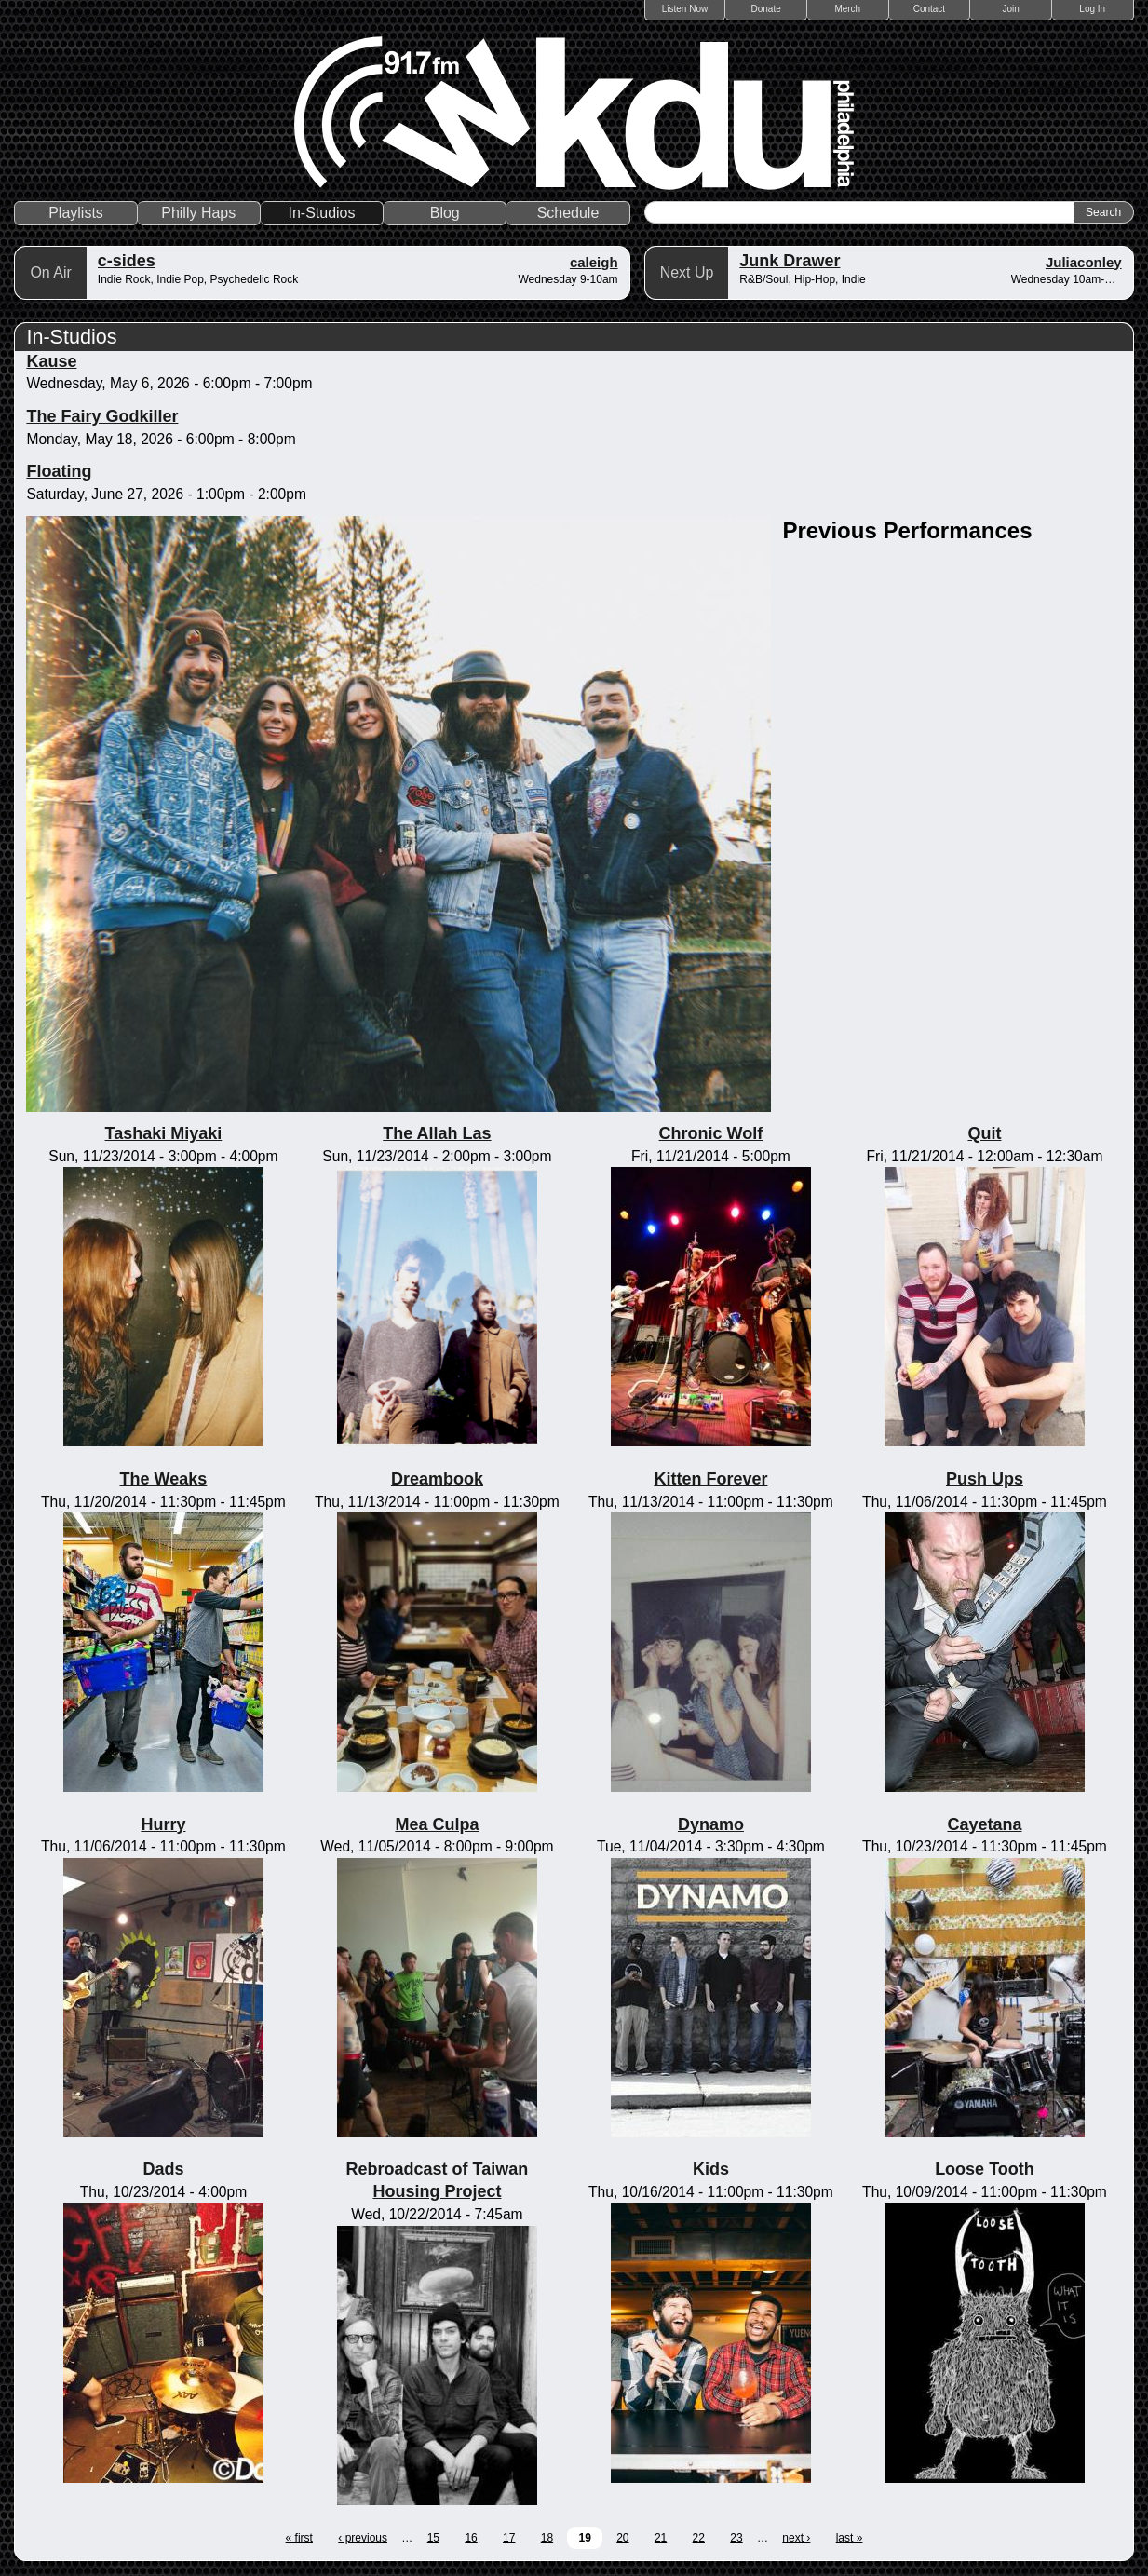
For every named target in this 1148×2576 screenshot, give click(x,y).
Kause (51, 361)
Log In (1092, 9)
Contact (929, 9)
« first (299, 2537)
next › (796, 2537)
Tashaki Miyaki (164, 1133)
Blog (445, 213)
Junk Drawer (789, 260)
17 (509, 2537)
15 (433, 2537)
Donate (766, 9)
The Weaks (164, 1479)
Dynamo (711, 1824)
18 (547, 2537)
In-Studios (322, 213)
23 (736, 2537)
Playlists (75, 213)
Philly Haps (198, 213)
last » (849, 2537)
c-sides (126, 260)
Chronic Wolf (711, 1133)
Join (1010, 9)
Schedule (568, 213)
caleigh (594, 262)
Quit (984, 1133)
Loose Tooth (984, 2169)
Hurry (163, 1824)
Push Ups (984, 1479)
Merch (847, 9)
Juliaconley (1084, 262)
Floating (58, 471)
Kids (711, 2169)
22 (699, 2537)
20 (622, 2537)
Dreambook (437, 1479)
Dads (162, 2169)
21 (661, 2537)
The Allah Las (437, 1133)
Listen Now (685, 9)
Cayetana (984, 1824)
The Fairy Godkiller (102, 416)
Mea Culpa (437, 1824)
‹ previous (362, 2537)
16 (471, 2537)
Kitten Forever (710, 1479)
